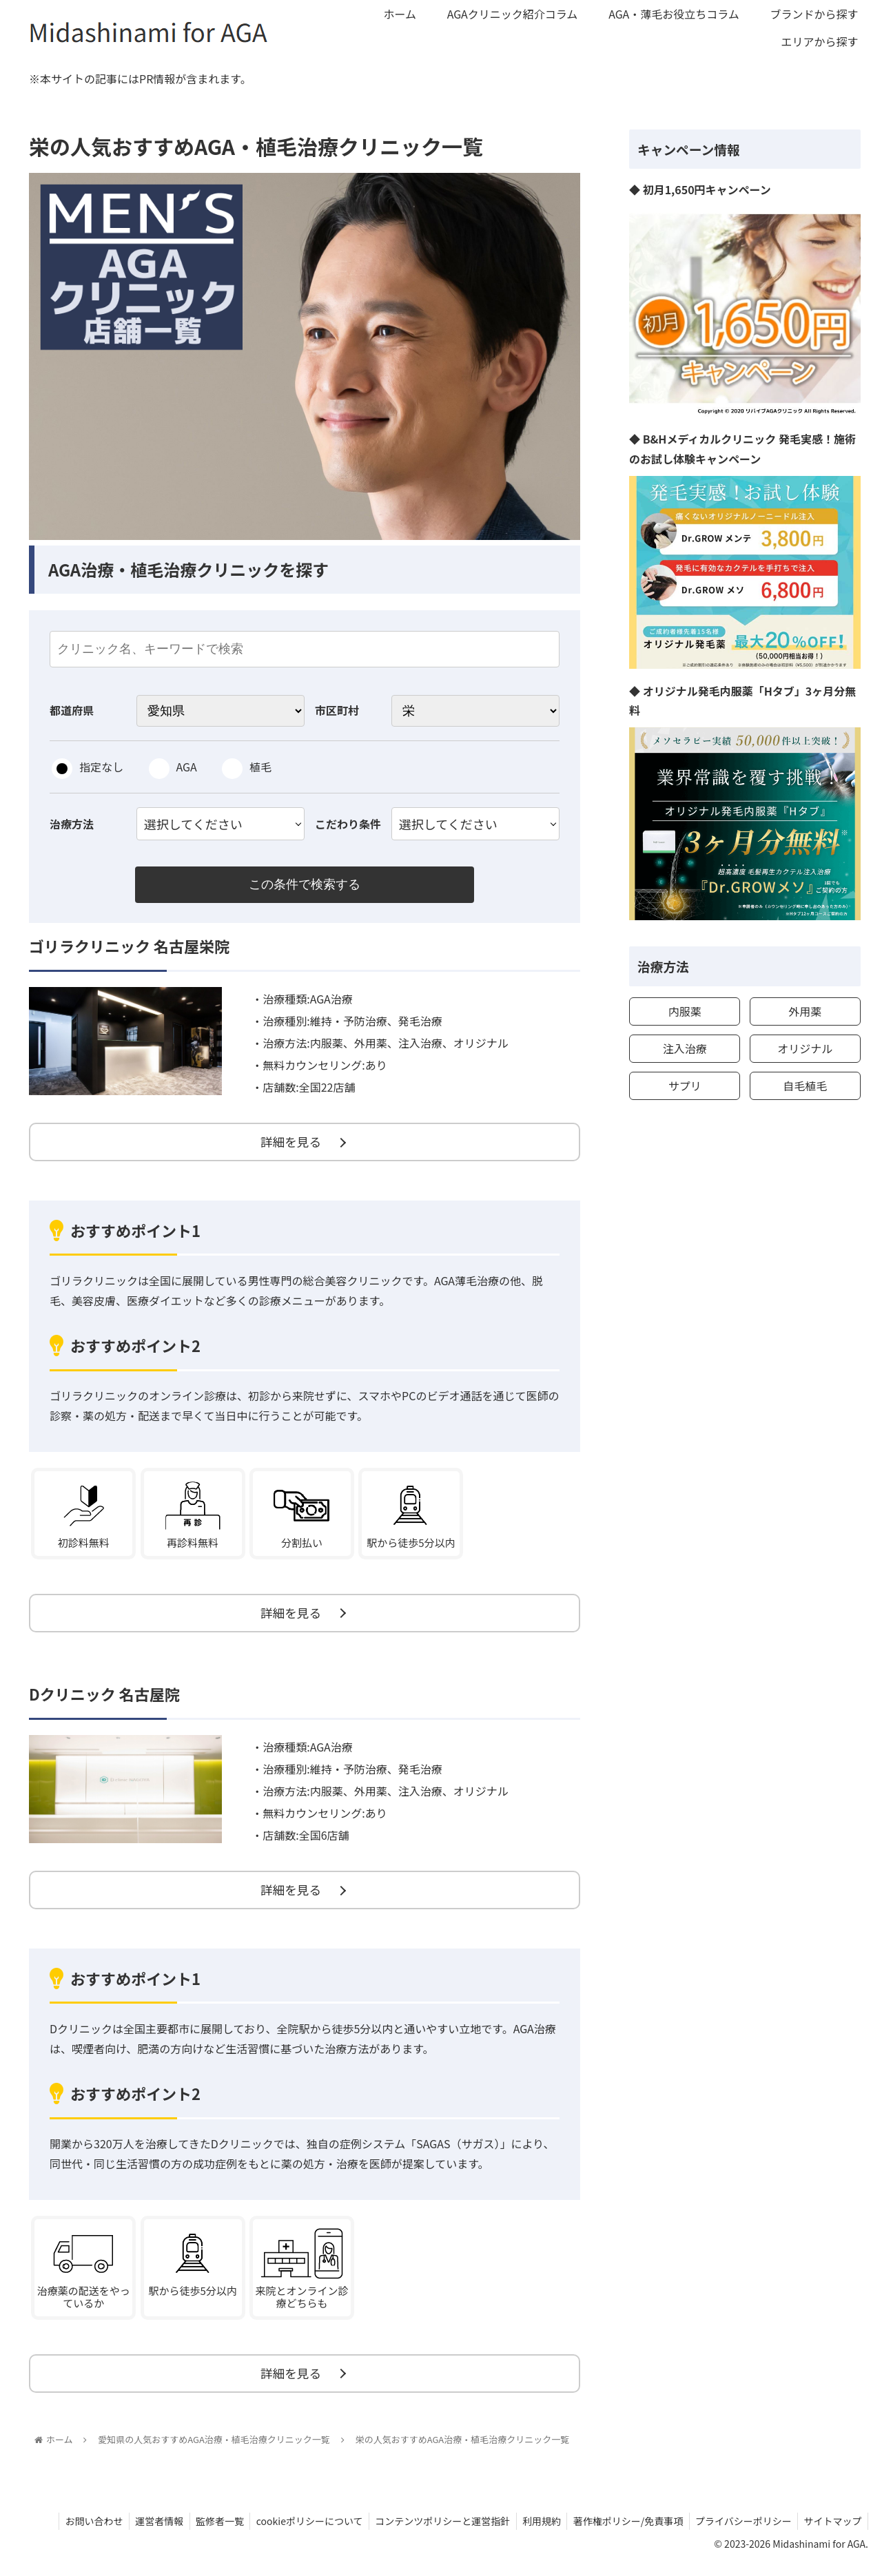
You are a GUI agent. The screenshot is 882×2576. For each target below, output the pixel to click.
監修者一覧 (205, 2533)
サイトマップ (832, 2533)
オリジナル (804, 1048)
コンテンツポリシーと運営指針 (432, 2533)
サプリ (684, 1085)
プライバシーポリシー (740, 2533)
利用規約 (534, 2533)
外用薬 (804, 1011)
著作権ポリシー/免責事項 (623, 2533)
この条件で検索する (304, 885)
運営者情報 (143, 2533)
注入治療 (685, 1048)
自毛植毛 (805, 1085)
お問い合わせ (75, 2533)
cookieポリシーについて (297, 2533)
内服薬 (684, 1011)
